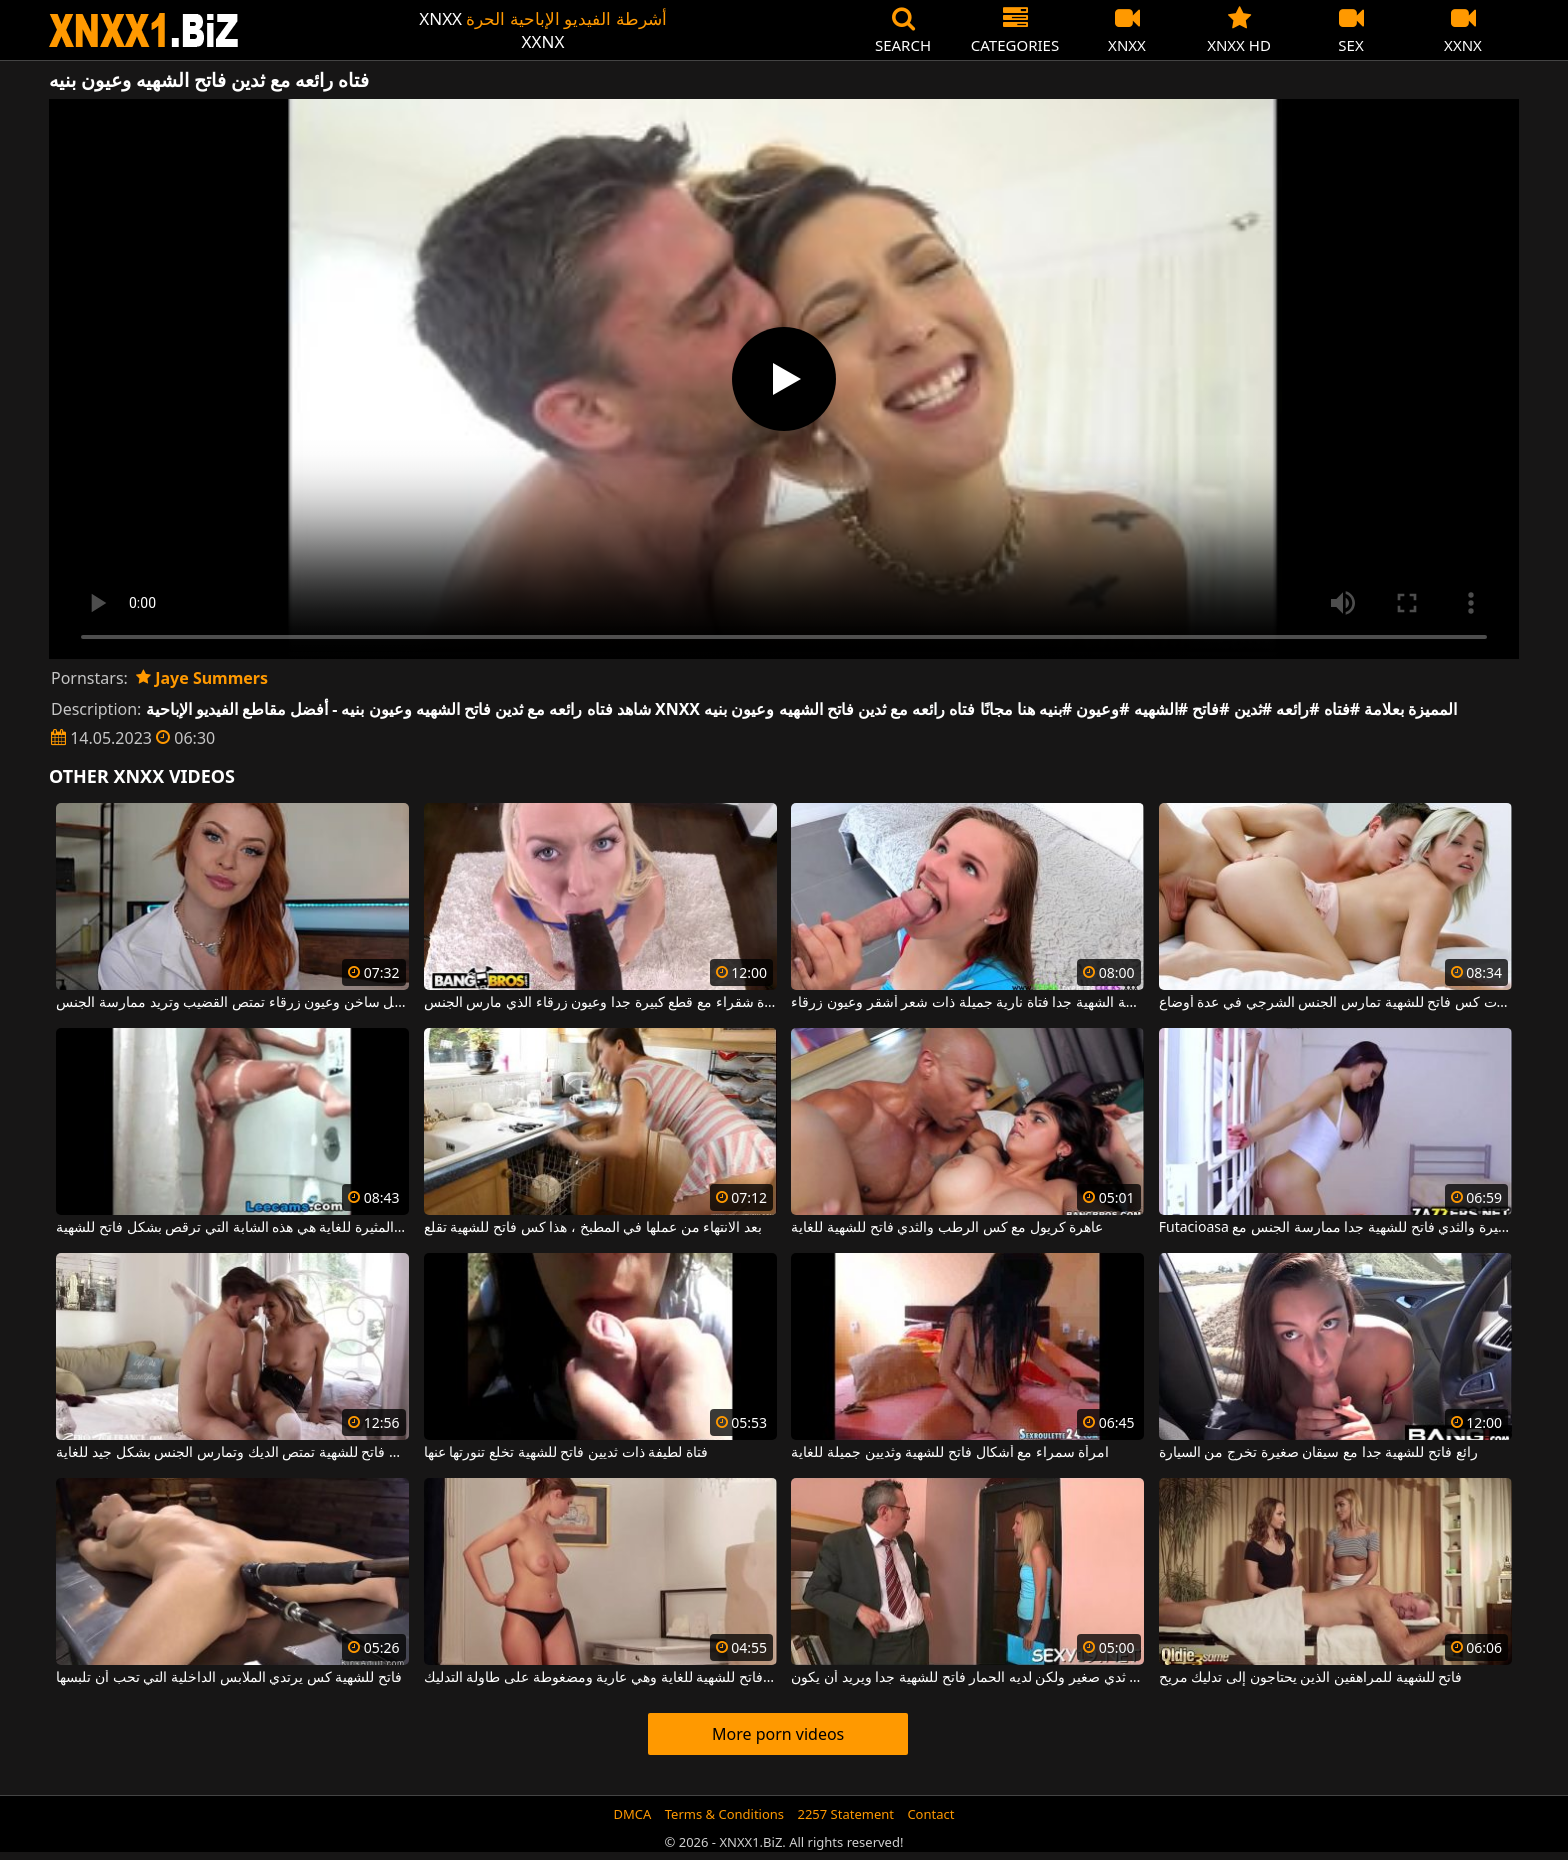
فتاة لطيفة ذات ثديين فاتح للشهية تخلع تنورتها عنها (566, 1453)
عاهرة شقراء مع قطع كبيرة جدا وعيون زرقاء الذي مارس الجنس (600, 1003)
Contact (930, 1814)
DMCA (633, 1814)
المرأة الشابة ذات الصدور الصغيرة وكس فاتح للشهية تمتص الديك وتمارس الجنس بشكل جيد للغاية (232, 1453)
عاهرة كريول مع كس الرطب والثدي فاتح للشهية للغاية (947, 1228)
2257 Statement (845, 1814)
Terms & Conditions (724, 1814)
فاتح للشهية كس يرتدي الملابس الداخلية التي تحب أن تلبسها (229, 1678)
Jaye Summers (202, 678)
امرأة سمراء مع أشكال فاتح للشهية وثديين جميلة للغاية (950, 1453)
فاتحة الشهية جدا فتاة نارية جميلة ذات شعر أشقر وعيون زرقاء (967, 1003)
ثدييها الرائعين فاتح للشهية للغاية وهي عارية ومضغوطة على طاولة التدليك (600, 1678)
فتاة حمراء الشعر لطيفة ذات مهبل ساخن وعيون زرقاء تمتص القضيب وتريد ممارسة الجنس (232, 1003)
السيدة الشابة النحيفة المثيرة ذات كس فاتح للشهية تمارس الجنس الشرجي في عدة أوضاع (1335, 1003)
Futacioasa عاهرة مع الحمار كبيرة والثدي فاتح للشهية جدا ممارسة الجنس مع (1335, 1228)
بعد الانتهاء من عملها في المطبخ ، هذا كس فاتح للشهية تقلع (593, 1228)
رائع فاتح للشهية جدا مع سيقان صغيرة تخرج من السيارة (1318, 1453)
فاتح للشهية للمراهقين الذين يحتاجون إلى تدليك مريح (1310, 1678)
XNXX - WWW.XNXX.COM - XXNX (144, 30)
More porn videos (778, 1734)
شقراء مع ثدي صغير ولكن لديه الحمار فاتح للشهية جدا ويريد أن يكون (967, 1678)
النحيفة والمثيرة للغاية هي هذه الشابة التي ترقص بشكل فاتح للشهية (232, 1228)
